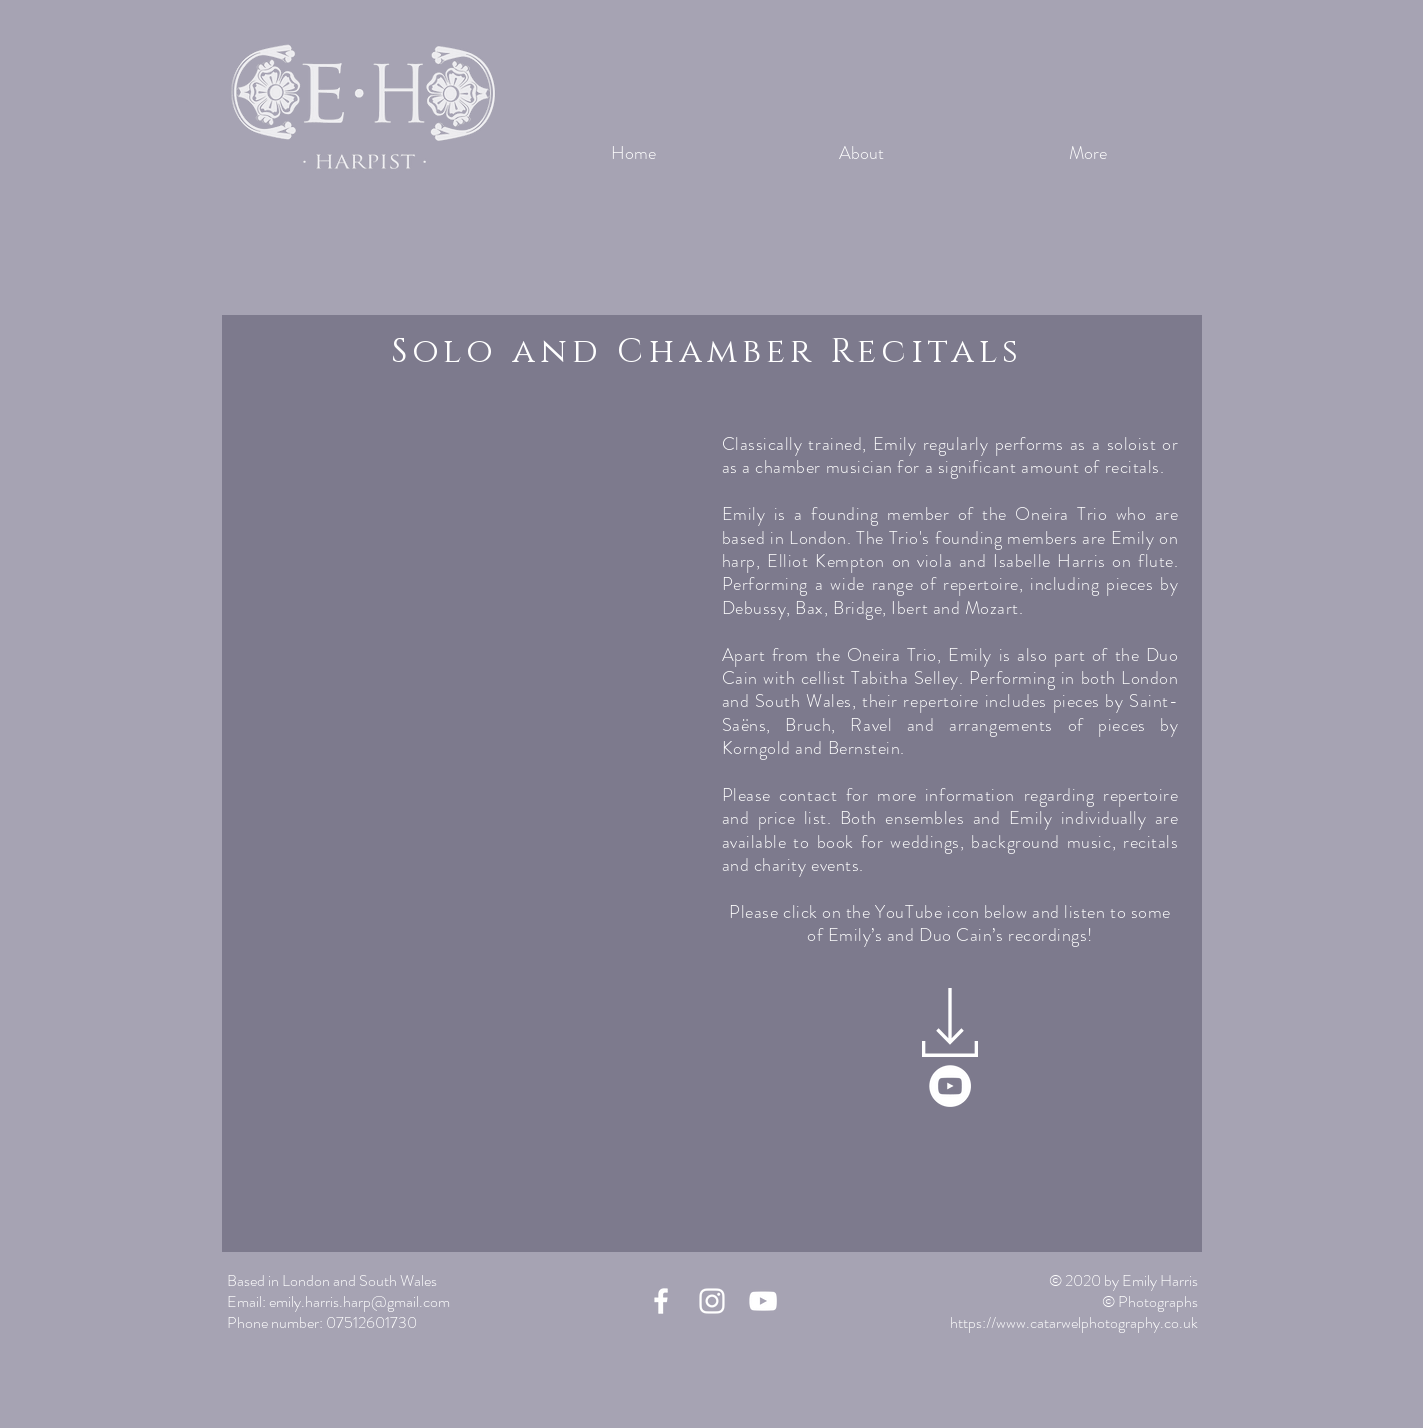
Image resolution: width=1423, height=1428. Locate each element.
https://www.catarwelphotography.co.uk (1074, 1322)
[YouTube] (950, 1086)
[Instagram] (712, 1301)
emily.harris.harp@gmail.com (359, 1301)
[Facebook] (661, 1301)
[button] (467, 686)
